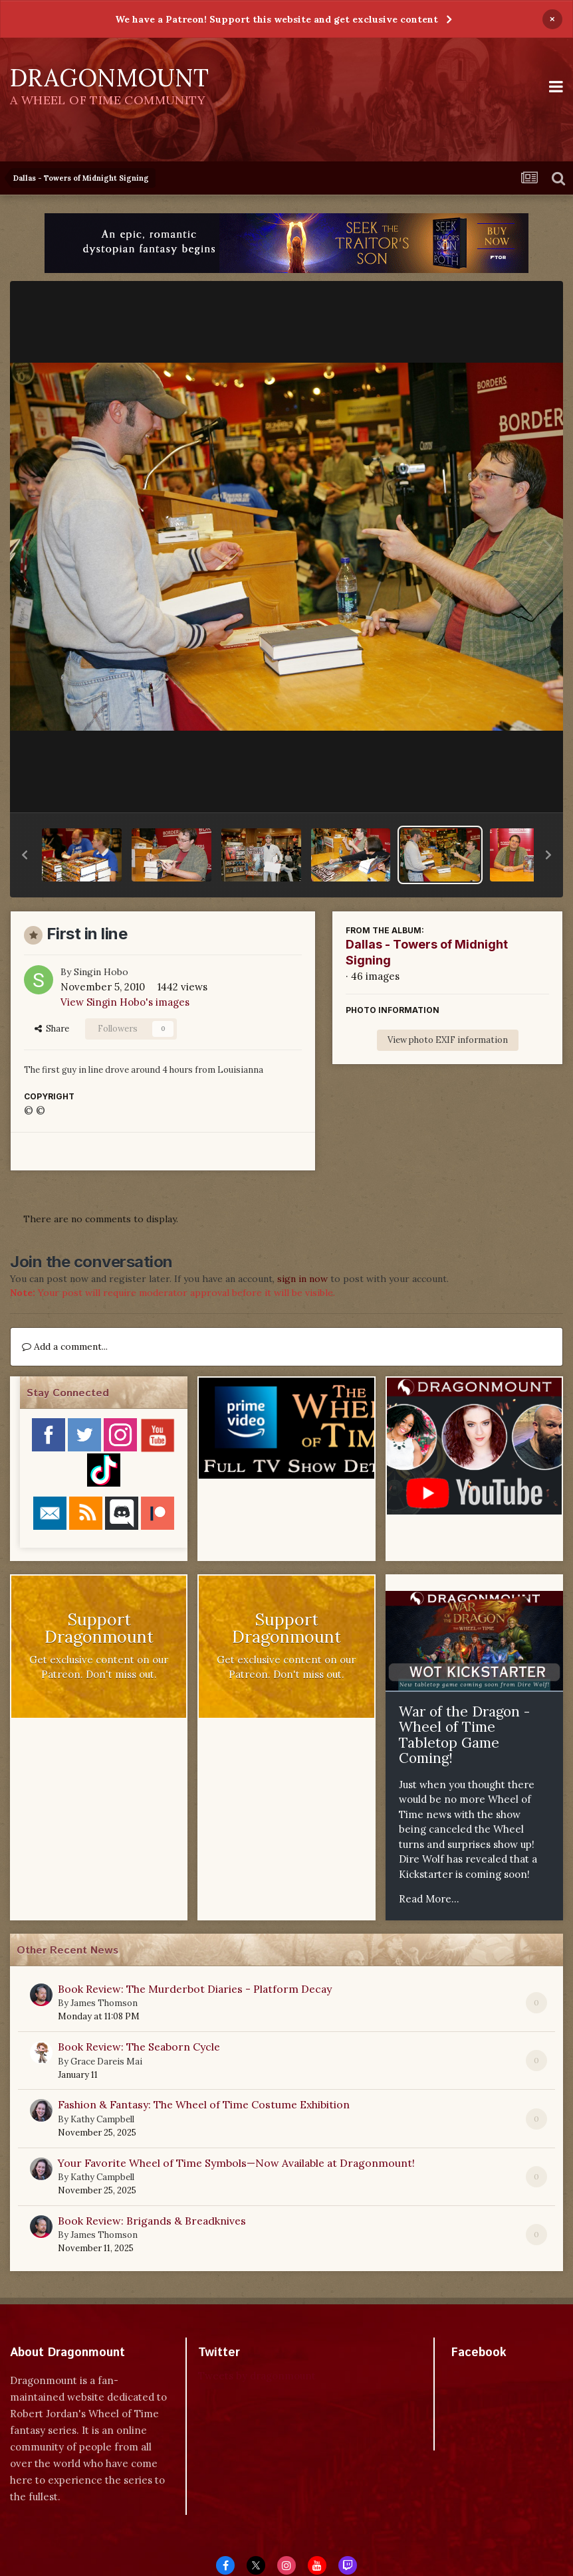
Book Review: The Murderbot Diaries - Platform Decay (195, 1988)
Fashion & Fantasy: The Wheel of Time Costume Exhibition (204, 2104)
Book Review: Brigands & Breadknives (152, 2220)
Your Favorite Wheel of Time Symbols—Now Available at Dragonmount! (236, 2162)
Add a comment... (65, 1346)
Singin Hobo (101, 972)
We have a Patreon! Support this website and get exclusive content (276, 19)
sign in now (302, 1279)
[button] (24, 855)
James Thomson (104, 2003)
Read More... (429, 1898)
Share (52, 1028)
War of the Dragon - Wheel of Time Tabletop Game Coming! (464, 1735)
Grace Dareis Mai (106, 2061)
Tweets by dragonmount (257, 2375)
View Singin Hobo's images (124, 1002)
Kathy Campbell (102, 2119)
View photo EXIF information (448, 1040)
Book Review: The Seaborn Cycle (139, 2046)
